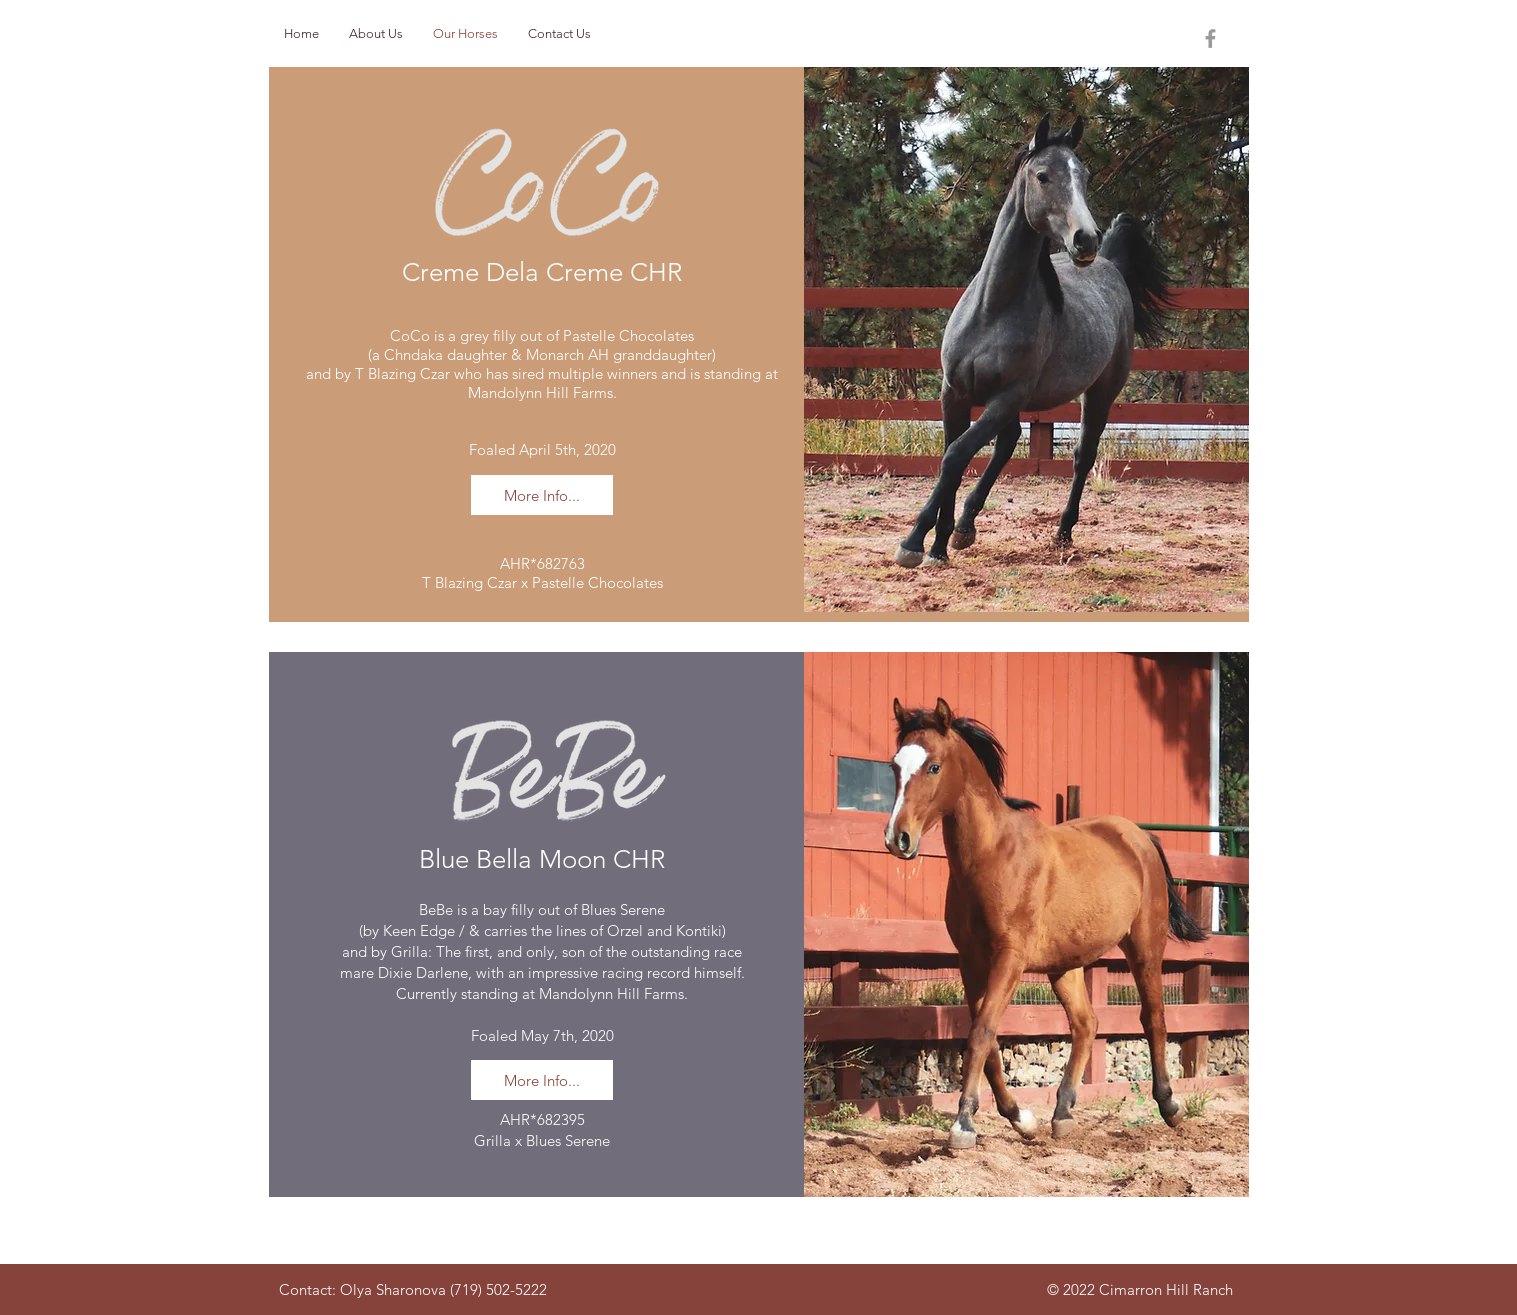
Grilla (409, 951)
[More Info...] (542, 495)
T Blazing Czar (402, 373)
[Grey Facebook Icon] (1210, 38)
